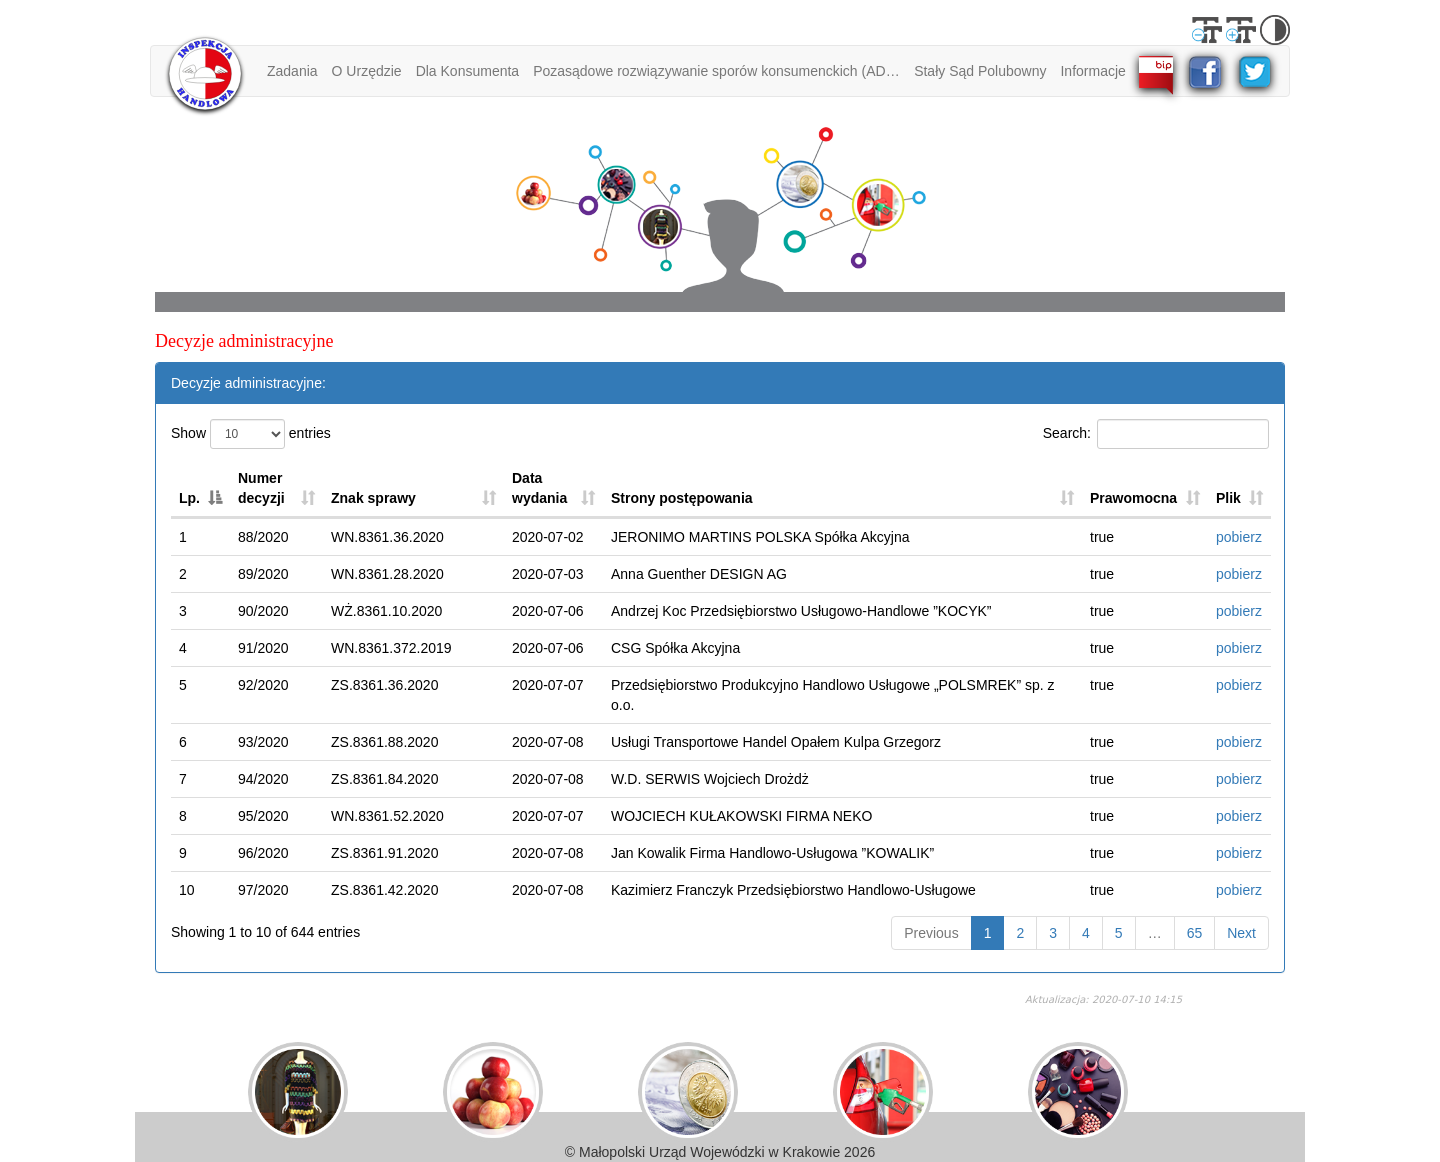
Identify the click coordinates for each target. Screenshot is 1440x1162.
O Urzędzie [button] (367, 71)
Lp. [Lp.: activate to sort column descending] (189, 498)
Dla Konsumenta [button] (468, 71)
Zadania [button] (292, 71)
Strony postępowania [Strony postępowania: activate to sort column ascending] (682, 498)
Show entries (251, 434)
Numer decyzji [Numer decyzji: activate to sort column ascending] (261, 488)
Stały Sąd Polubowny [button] (980, 71)
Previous (931, 933)
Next (1241, 933)
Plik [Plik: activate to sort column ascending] (1228, 498)
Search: (1156, 434)
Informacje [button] (1093, 71)
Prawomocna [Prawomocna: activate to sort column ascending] (1133, 498)
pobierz (1239, 537)
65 (1195, 933)
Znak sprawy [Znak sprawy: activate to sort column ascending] (373, 498)
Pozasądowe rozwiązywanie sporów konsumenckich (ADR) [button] (716, 71)
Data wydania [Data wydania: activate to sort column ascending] (539, 488)
